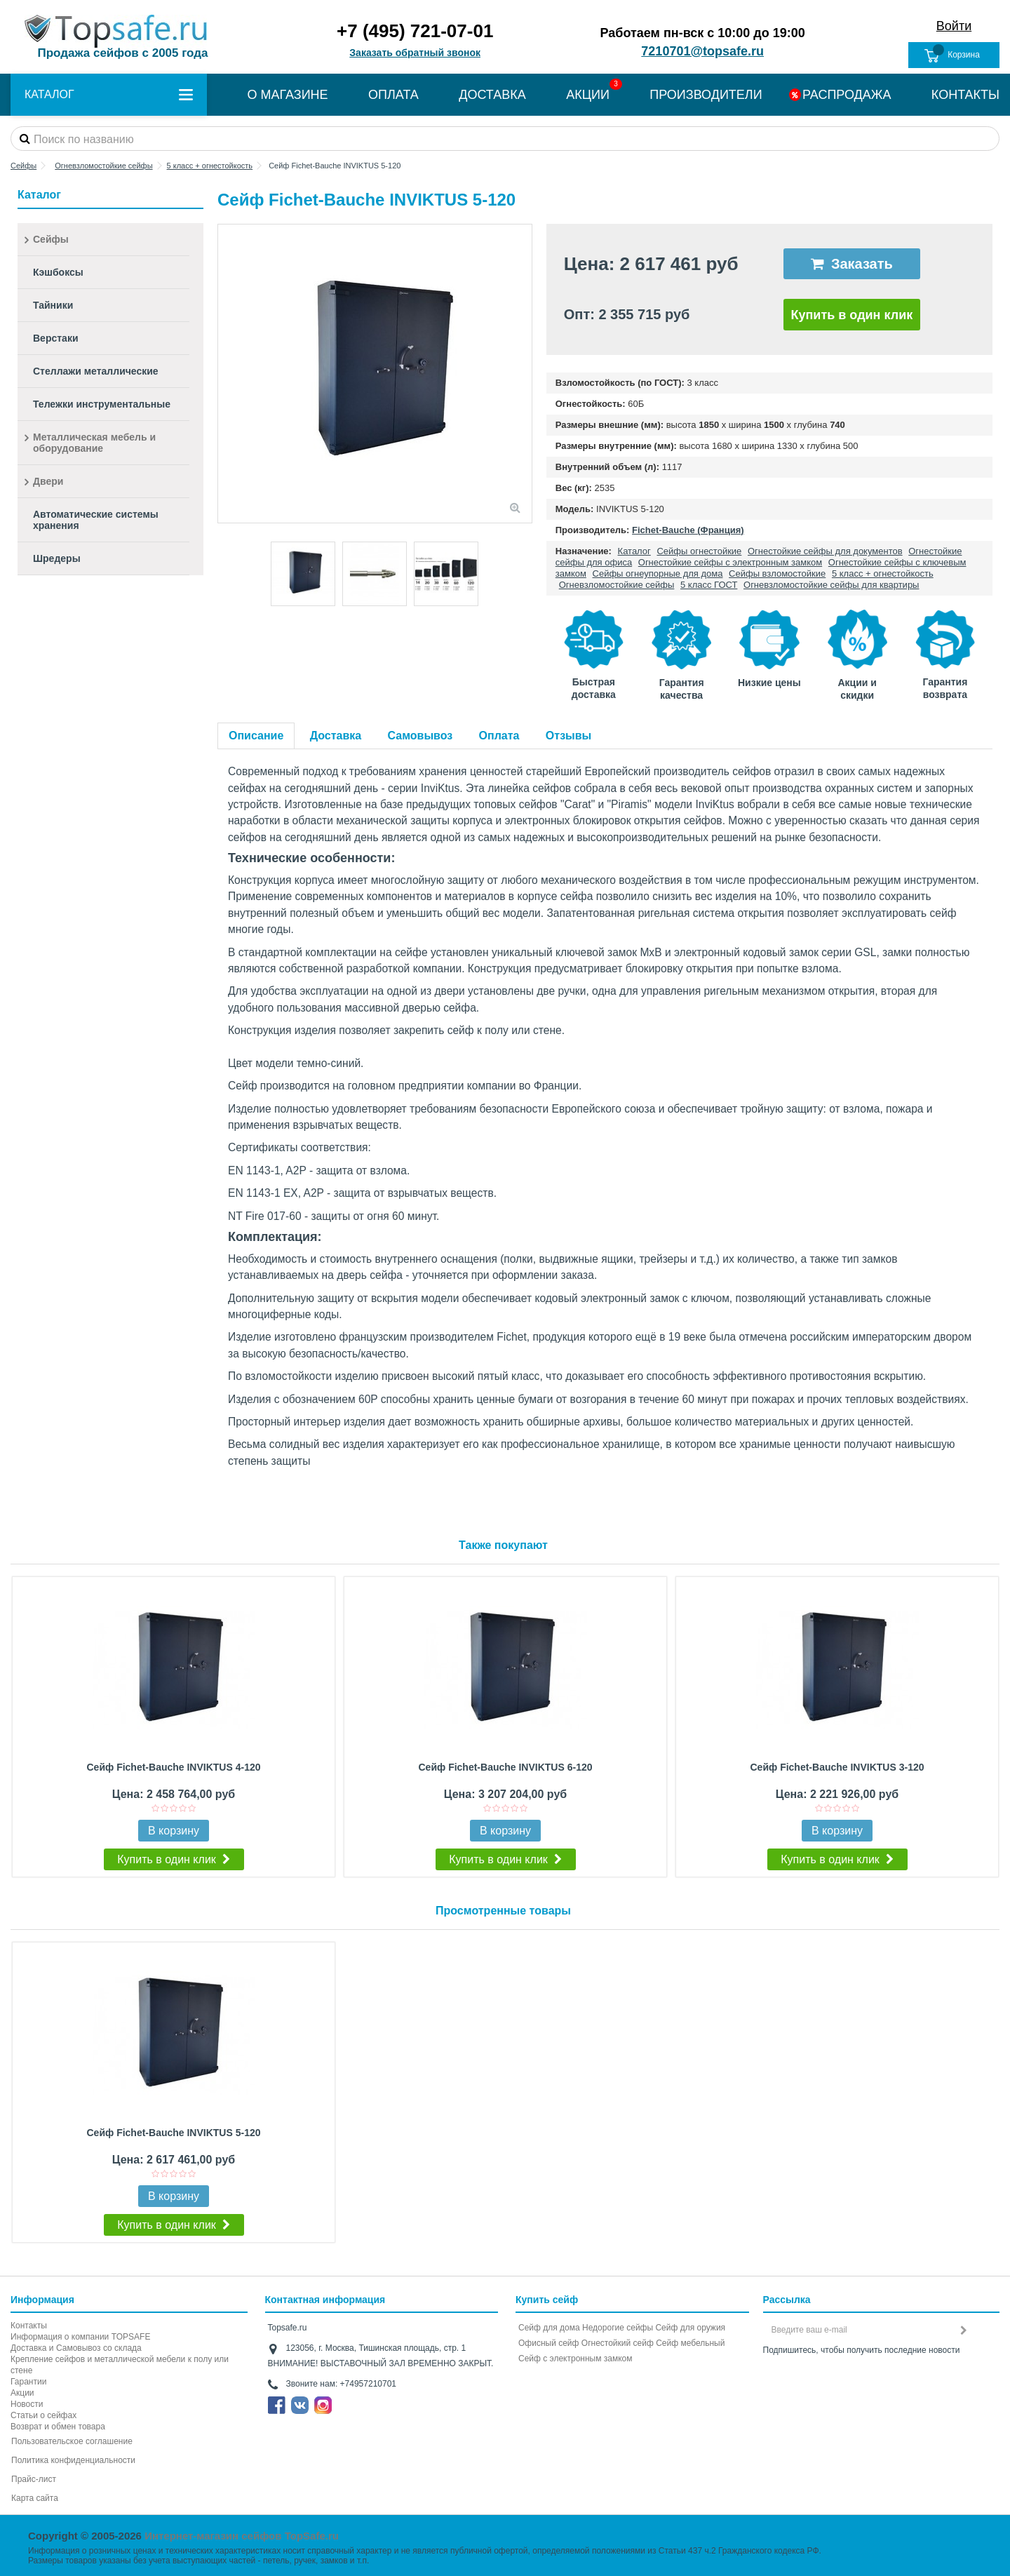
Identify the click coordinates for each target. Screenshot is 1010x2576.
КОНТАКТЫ (965, 94)
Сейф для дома (549, 2328)
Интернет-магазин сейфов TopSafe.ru (241, 2536)
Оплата (499, 736)
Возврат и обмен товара (58, 2426)
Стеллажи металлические (96, 371)
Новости (27, 2404)
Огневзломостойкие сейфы (617, 584)
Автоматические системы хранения (96, 520)
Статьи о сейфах (43, 2415)
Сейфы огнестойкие (698, 551)
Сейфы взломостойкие (777, 573)
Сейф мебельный (690, 2343)
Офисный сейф (548, 2343)
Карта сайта (34, 2498)
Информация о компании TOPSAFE (80, 2337)
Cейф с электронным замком (575, 2358)
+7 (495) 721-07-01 (415, 30)
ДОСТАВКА (492, 94)
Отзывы (568, 736)
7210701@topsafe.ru (702, 51)
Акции (22, 2393)
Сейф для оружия (690, 2328)
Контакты (29, 2325)
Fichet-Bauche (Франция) (688, 530)
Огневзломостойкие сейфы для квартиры (831, 584)
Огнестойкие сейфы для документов (825, 551)
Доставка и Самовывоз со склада (76, 2348)
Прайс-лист (33, 2479)
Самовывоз (420, 736)
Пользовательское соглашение (72, 2441)
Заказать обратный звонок (414, 52)
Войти (953, 26)
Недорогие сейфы (617, 2328)
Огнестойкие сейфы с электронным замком (730, 562)
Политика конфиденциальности (73, 2460)
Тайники (53, 305)
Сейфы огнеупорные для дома (658, 573)
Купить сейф (547, 2299)
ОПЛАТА (393, 94)
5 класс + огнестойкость (883, 573)
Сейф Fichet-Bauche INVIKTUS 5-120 (173, 2132)
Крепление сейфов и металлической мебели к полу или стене (120, 2364)
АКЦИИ (588, 94)
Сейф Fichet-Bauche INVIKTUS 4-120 (173, 1767)
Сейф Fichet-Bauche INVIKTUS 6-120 (505, 1767)
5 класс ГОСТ (708, 584)
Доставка (336, 736)
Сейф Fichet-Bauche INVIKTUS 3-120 (837, 1767)
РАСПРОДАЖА (846, 94)
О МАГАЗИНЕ (287, 94)
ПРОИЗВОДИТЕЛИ (705, 94)
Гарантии (28, 2382)
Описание (256, 736)
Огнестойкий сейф (617, 2343)
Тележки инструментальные (101, 404)
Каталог (634, 551)
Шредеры (57, 558)
